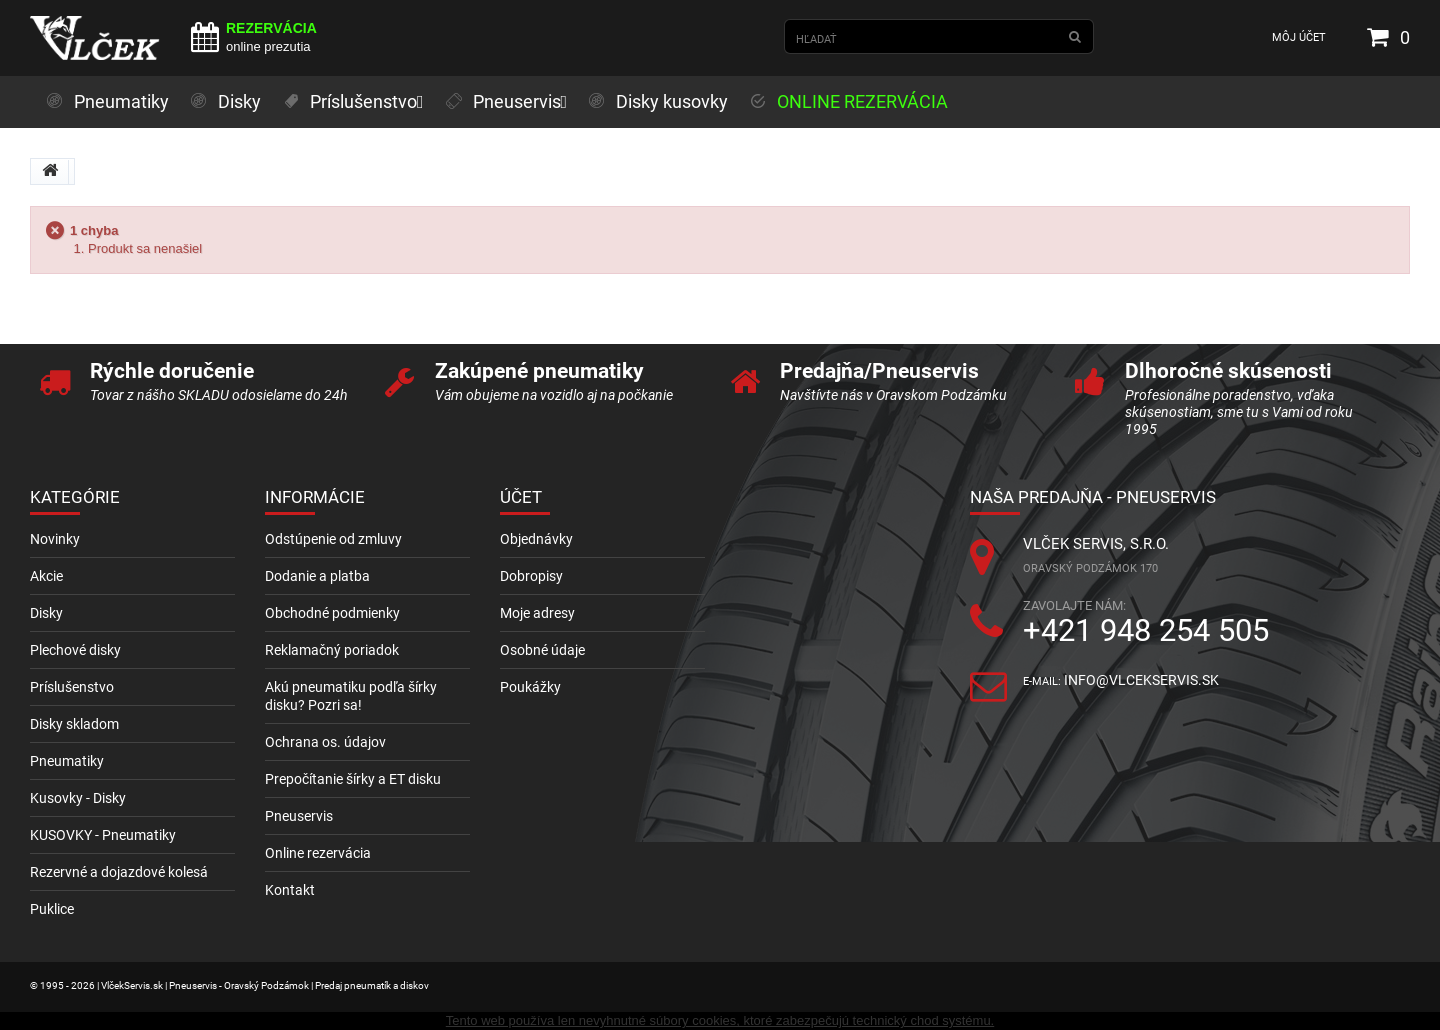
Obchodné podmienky (332, 613)
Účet (521, 497)
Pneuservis (299, 816)
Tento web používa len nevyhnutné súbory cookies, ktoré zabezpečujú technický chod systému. (720, 1020)
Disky (46, 613)
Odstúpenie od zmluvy (333, 539)
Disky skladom (74, 724)
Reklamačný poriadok (332, 650)
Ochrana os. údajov (325, 742)
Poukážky (530, 687)
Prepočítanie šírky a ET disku (353, 779)
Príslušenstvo (72, 687)
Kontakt (290, 890)
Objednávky (536, 539)
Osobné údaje (542, 650)
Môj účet (1299, 37)
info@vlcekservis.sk (1141, 680)
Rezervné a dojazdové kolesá (119, 872)
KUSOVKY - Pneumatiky (103, 835)
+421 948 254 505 (1146, 630)
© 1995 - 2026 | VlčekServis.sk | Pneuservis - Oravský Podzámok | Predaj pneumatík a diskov (229, 985)
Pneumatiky (67, 761)
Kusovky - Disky (78, 798)
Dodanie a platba (317, 576)
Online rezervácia (318, 853)
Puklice (52, 909)
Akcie (46, 576)
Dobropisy (531, 576)
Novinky (55, 539)
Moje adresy (537, 613)
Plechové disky (75, 650)
